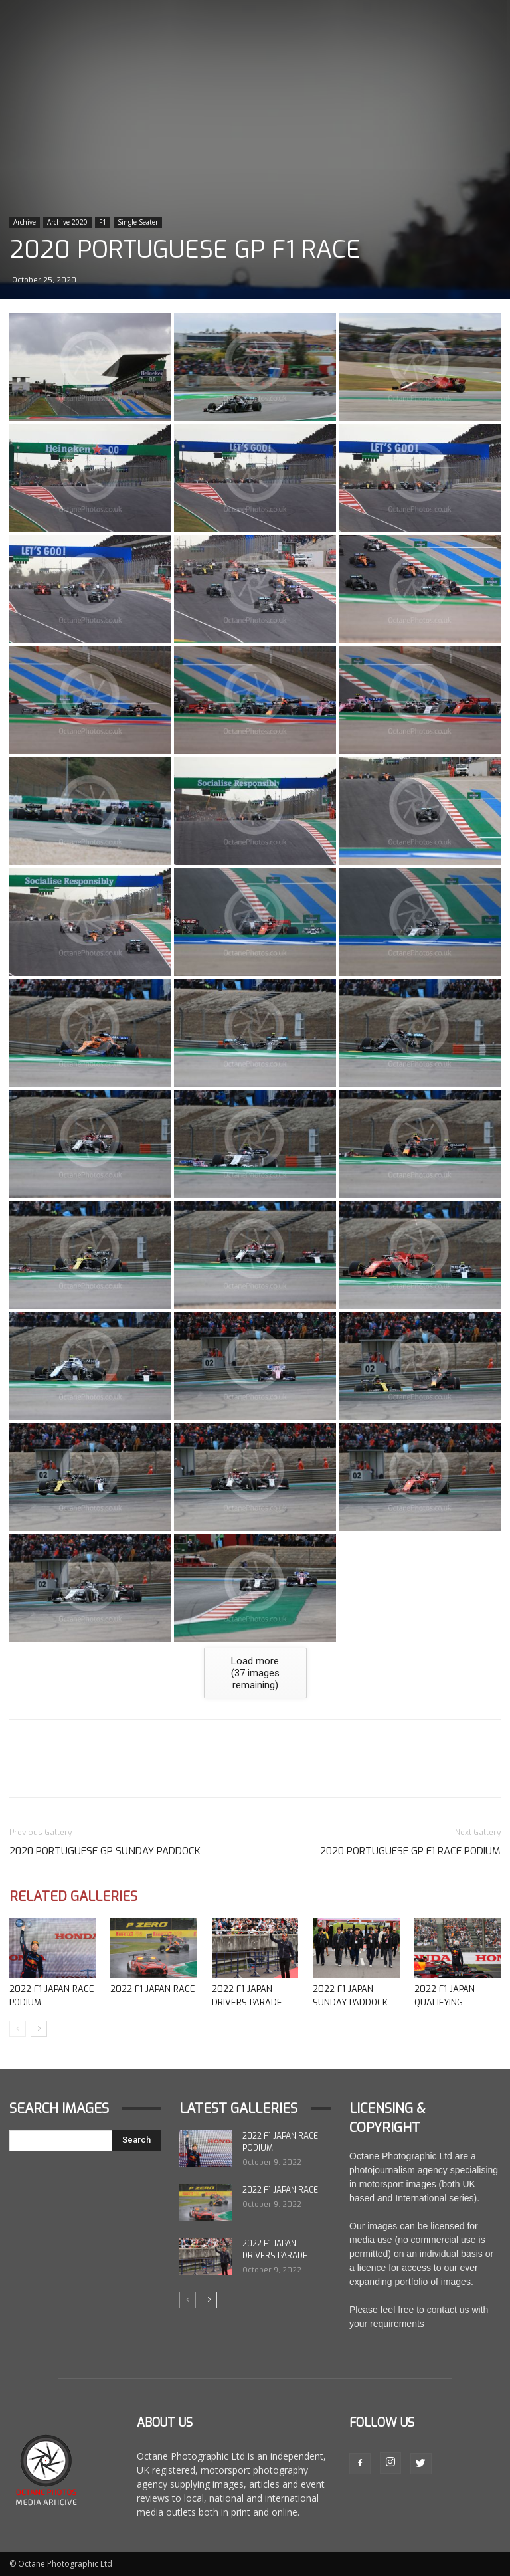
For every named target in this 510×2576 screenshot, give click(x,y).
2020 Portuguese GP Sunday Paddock (105, 1851)
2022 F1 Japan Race (152, 1989)
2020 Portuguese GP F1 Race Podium (410, 1851)
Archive (24, 222)
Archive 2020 (67, 222)
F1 (102, 222)
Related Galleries (73, 1897)
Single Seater (138, 222)
